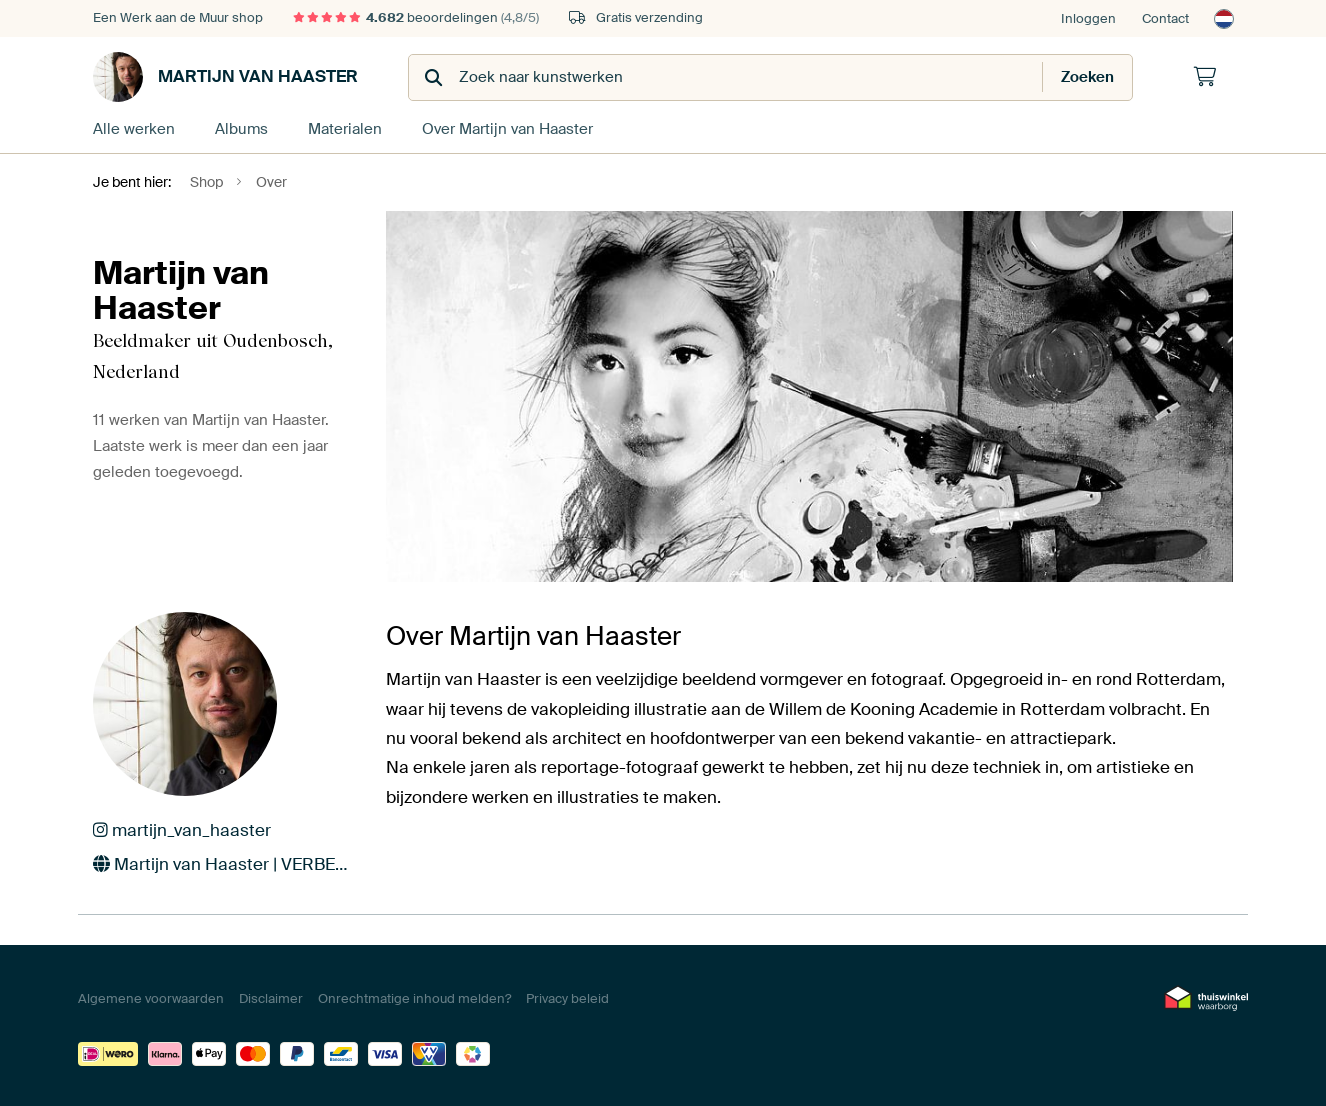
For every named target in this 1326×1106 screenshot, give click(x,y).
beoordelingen (416, 17)
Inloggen (1088, 18)
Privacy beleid (567, 998)
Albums (241, 129)
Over (507, 129)
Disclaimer (271, 998)
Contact (1165, 18)
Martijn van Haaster (225, 77)
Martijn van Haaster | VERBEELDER (224, 864)
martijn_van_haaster (182, 830)
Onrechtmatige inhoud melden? (414, 998)
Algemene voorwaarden (151, 998)
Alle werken (134, 129)
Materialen (345, 129)
